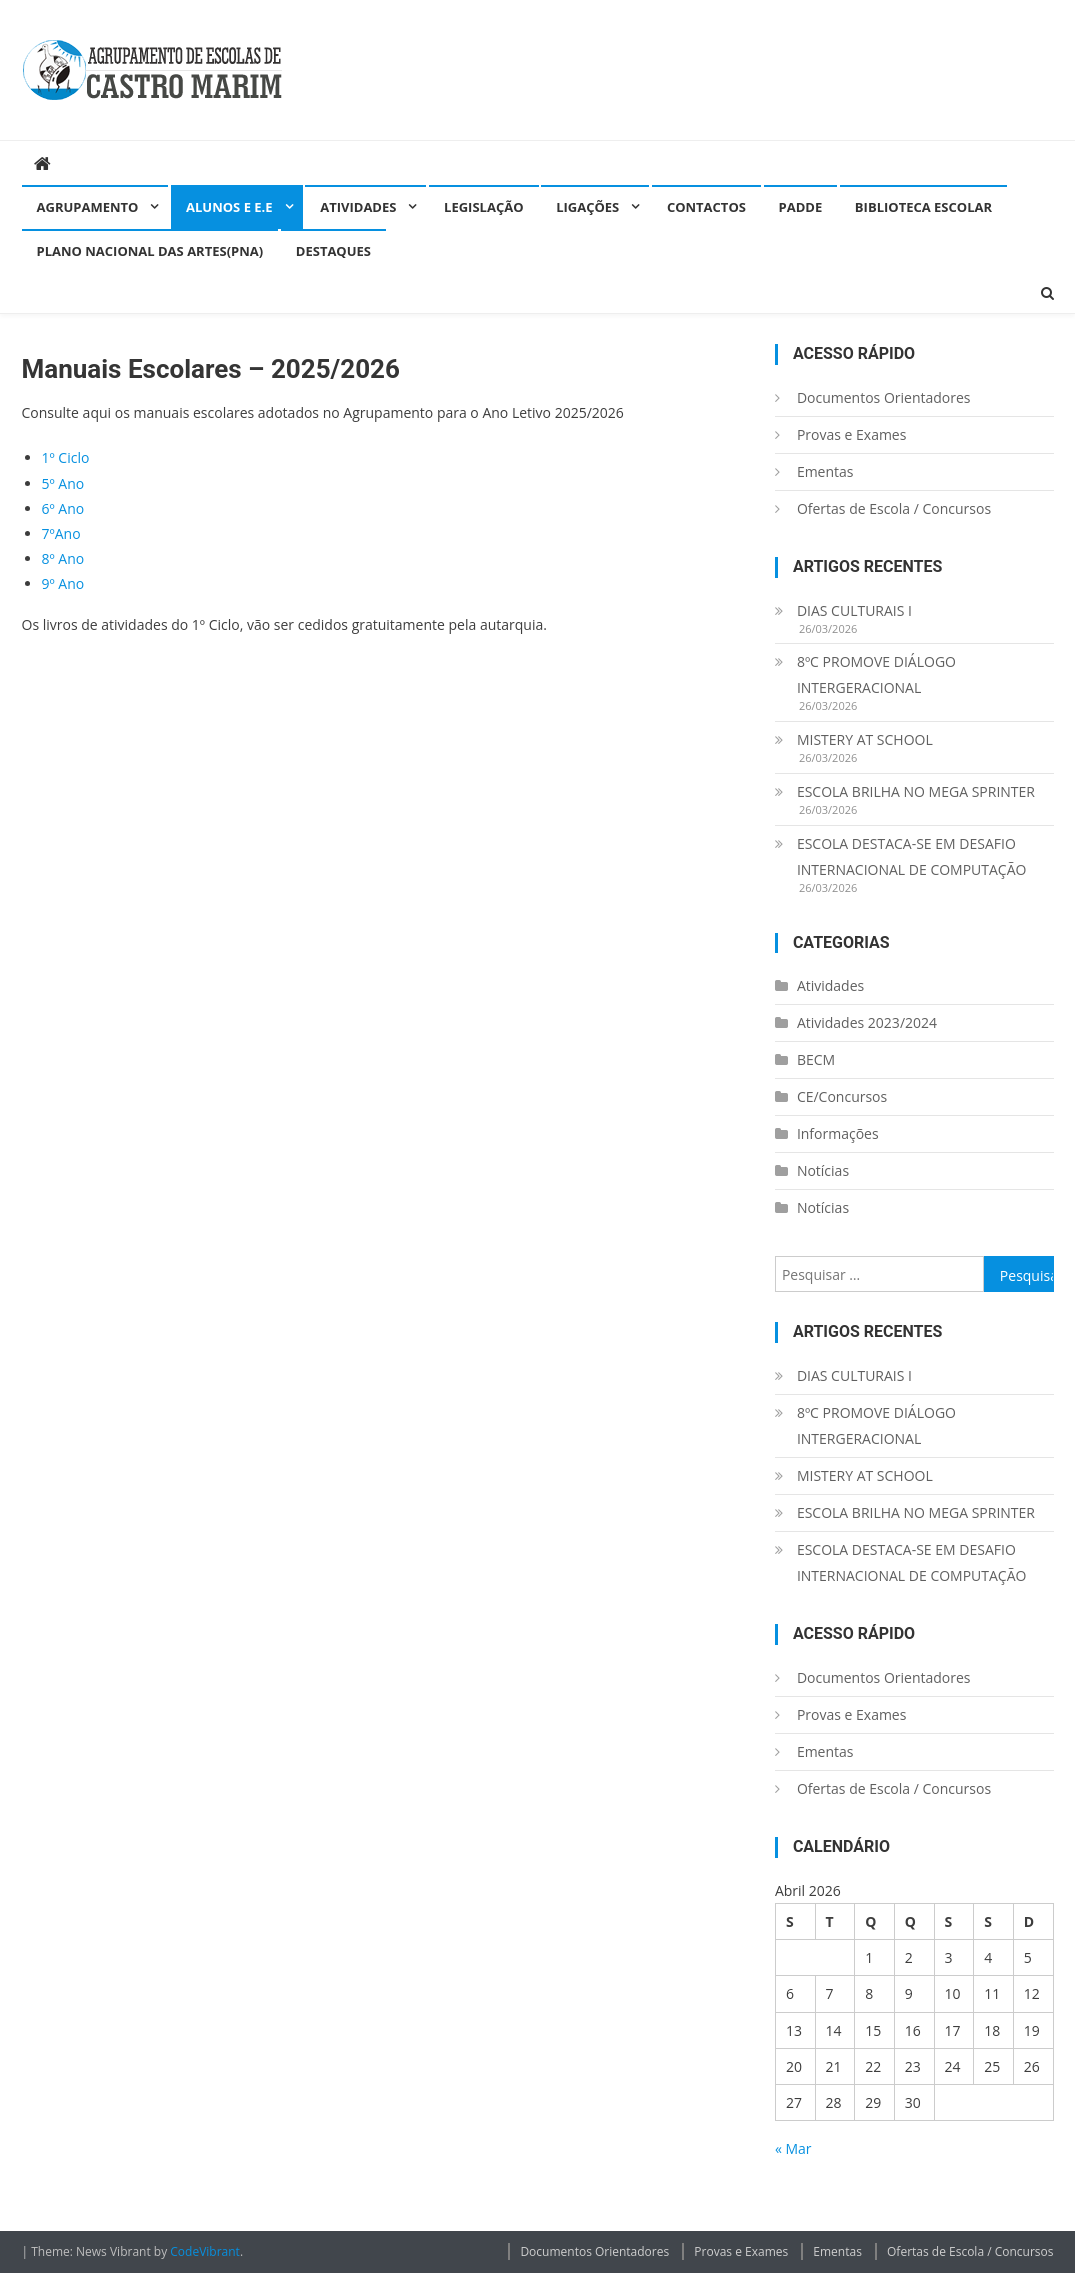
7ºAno (61, 533)
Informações (838, 1133)
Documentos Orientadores (884, 397)
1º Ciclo (66, 457)
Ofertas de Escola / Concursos (894, 508)
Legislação (483, 207)
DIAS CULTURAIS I (854, 610)
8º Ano (63, 558)
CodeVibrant (205, 2251)
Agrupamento (88, 207)
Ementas (825, 471)
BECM (816, 1059)
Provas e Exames (852, 434)
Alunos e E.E (229, 207)
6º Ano (63, 508)
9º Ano (63, 583)
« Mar (793, 2148)
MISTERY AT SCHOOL (865, 739)
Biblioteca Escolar (923, 207)
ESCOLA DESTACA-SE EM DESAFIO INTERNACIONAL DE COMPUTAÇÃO (912, 856)
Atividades (358, 207)
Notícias (823, 1170)
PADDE (801, 207)
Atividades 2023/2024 (867, 1022)
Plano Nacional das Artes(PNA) (150, 251)
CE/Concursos (842, 1096)
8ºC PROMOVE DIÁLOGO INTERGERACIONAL (876, 674)
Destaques (333, 251)
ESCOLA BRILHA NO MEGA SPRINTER (916, 791)
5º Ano (63, 483)
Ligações (587, 207)
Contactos (706, 207)
